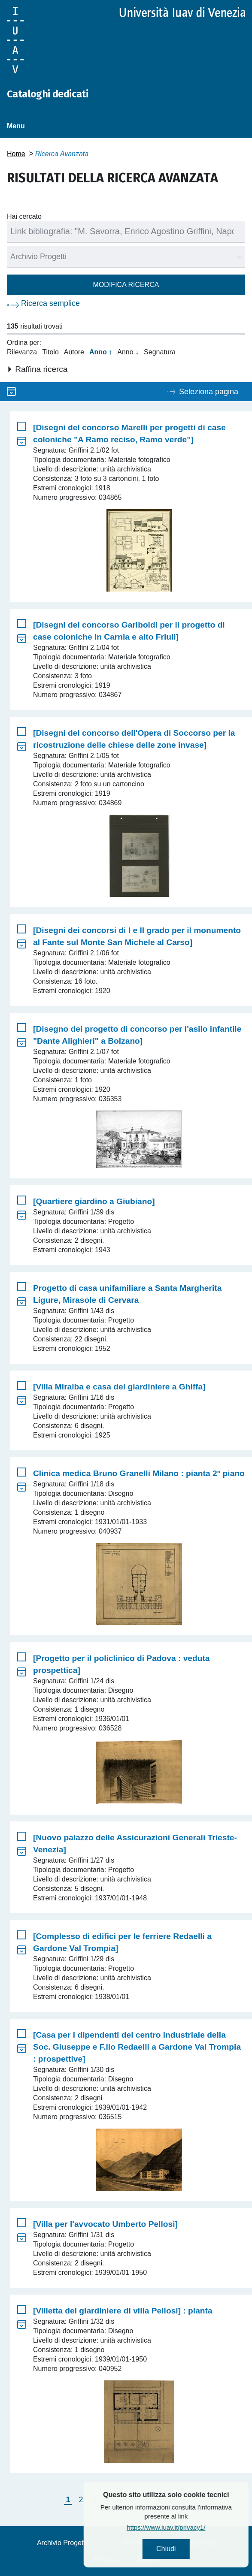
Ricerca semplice (50, 303)
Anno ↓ (128, 352)
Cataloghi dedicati (47, 94)
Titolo (50, 352)
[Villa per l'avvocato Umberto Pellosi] (105, 2224)
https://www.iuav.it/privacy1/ (188, 2527)
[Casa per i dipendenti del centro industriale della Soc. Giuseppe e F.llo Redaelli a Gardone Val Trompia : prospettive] (137, 2046)
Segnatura (160, 352)
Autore (74, 352)
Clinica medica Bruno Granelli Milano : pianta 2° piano (139, 1473)
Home (16, 153)
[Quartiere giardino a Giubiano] (94, 1201)
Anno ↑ (100, 352)
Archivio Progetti (62, 2542)
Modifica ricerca (126, 284)
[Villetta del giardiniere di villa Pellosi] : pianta (123, 2310)
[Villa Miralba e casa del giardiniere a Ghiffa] (119, 1386)
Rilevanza (22, 352)
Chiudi (188, 2548)
